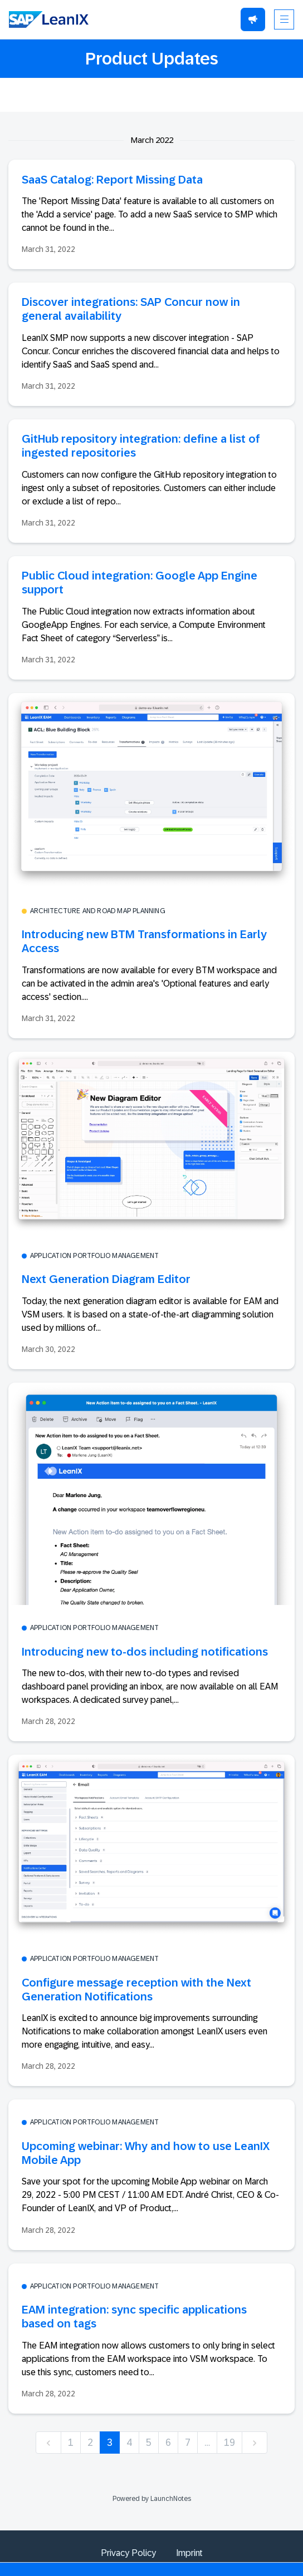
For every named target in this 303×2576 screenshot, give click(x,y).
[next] (254, 2442)
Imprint (189, 2553)
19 (229, 2442)
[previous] (48, 2442)
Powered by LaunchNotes (152, 2499)
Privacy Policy (128, 2553)
